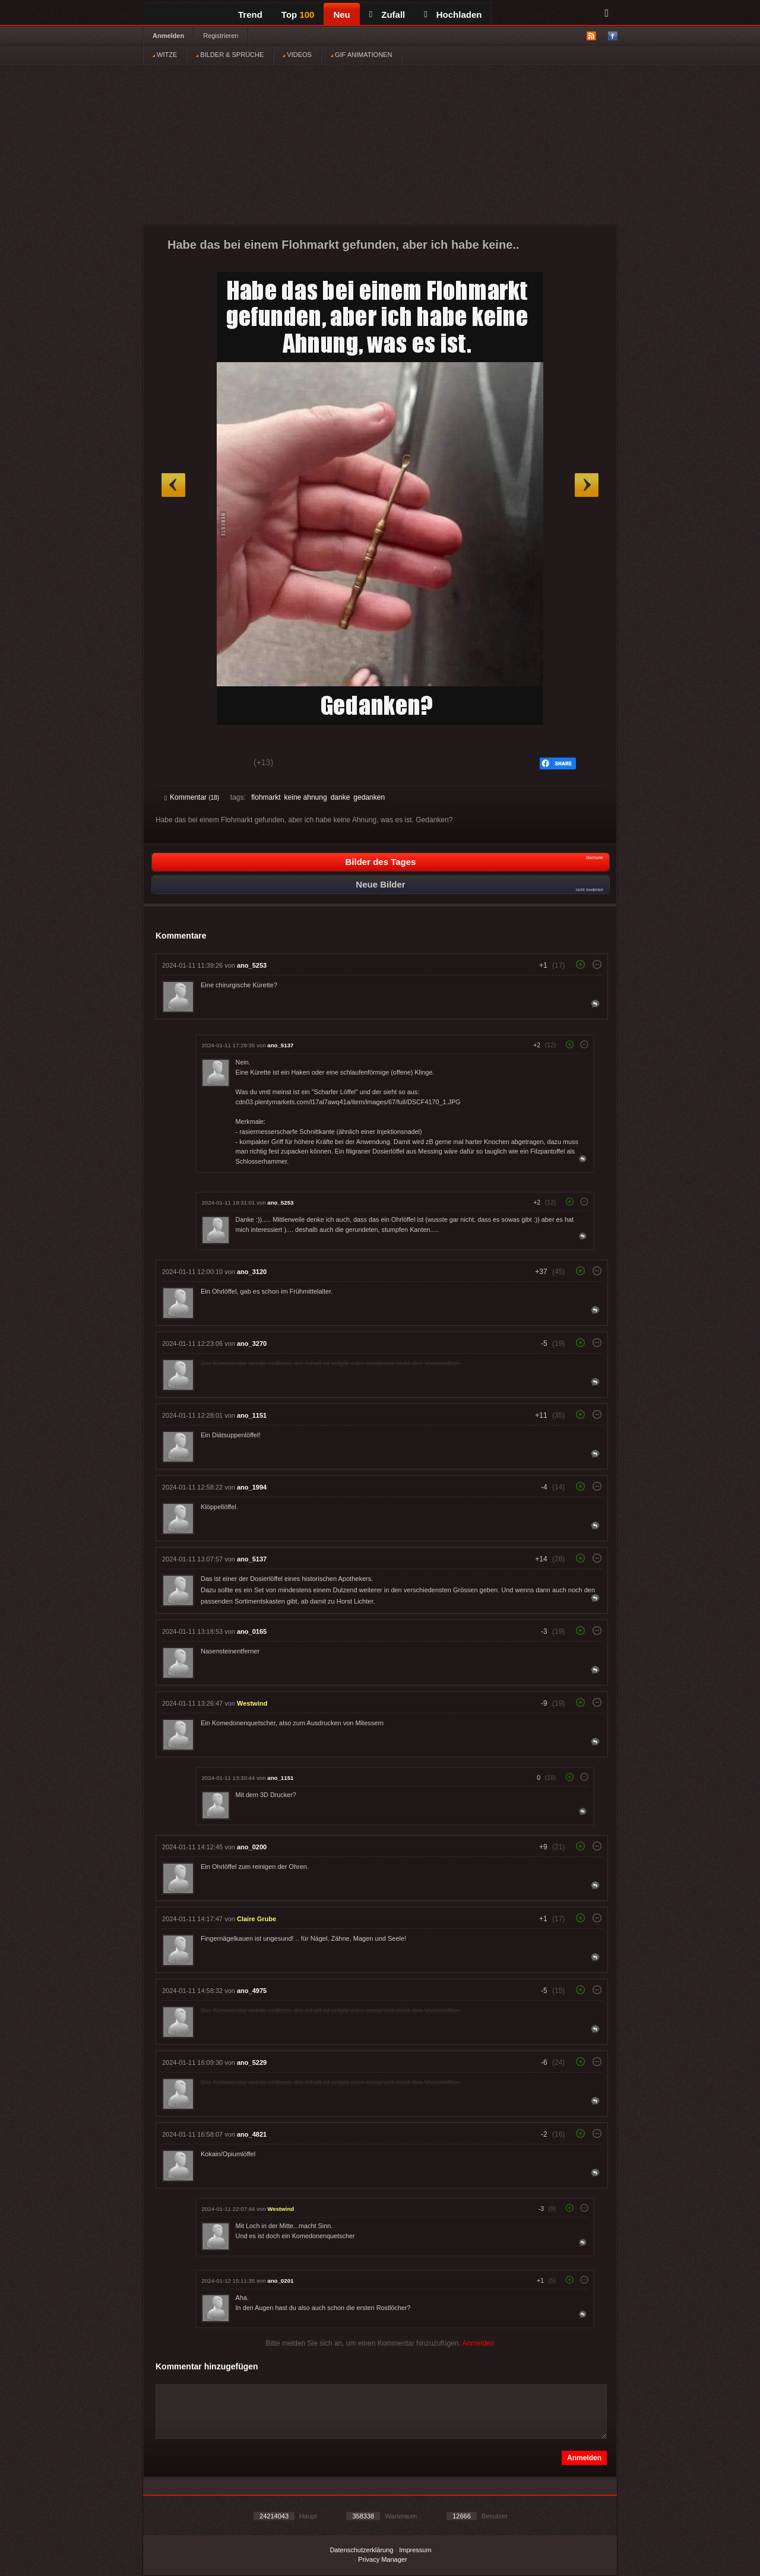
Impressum (415, 2549)
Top (298, 14)
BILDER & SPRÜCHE (230, 54)
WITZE (165, 54)
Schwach (222, 764)
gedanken (369, 797)
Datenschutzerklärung (361, 2549)
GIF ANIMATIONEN (361, 54)
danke (340, 797)
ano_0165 (252, 1631)
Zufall (387, 14)
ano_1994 (252, 1487)
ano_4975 (252, 1990)
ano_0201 (280, 2280)
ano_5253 (252, 965)
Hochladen (453, 14)
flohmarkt (265, 797)
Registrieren (220, 35)
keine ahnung (305, 797)
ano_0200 (252, 1847)
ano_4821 (252, 2134)
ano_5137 (280, 1045)
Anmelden (168, 35)
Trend (250, 14)
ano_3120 (252, 1271)
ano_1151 (252, 1415)
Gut (178, 764)
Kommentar (191, 797)
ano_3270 (252, 1343)
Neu (341, 14)
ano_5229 (252, 2062)
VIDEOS (297, 54)
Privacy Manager (382, 2559)
